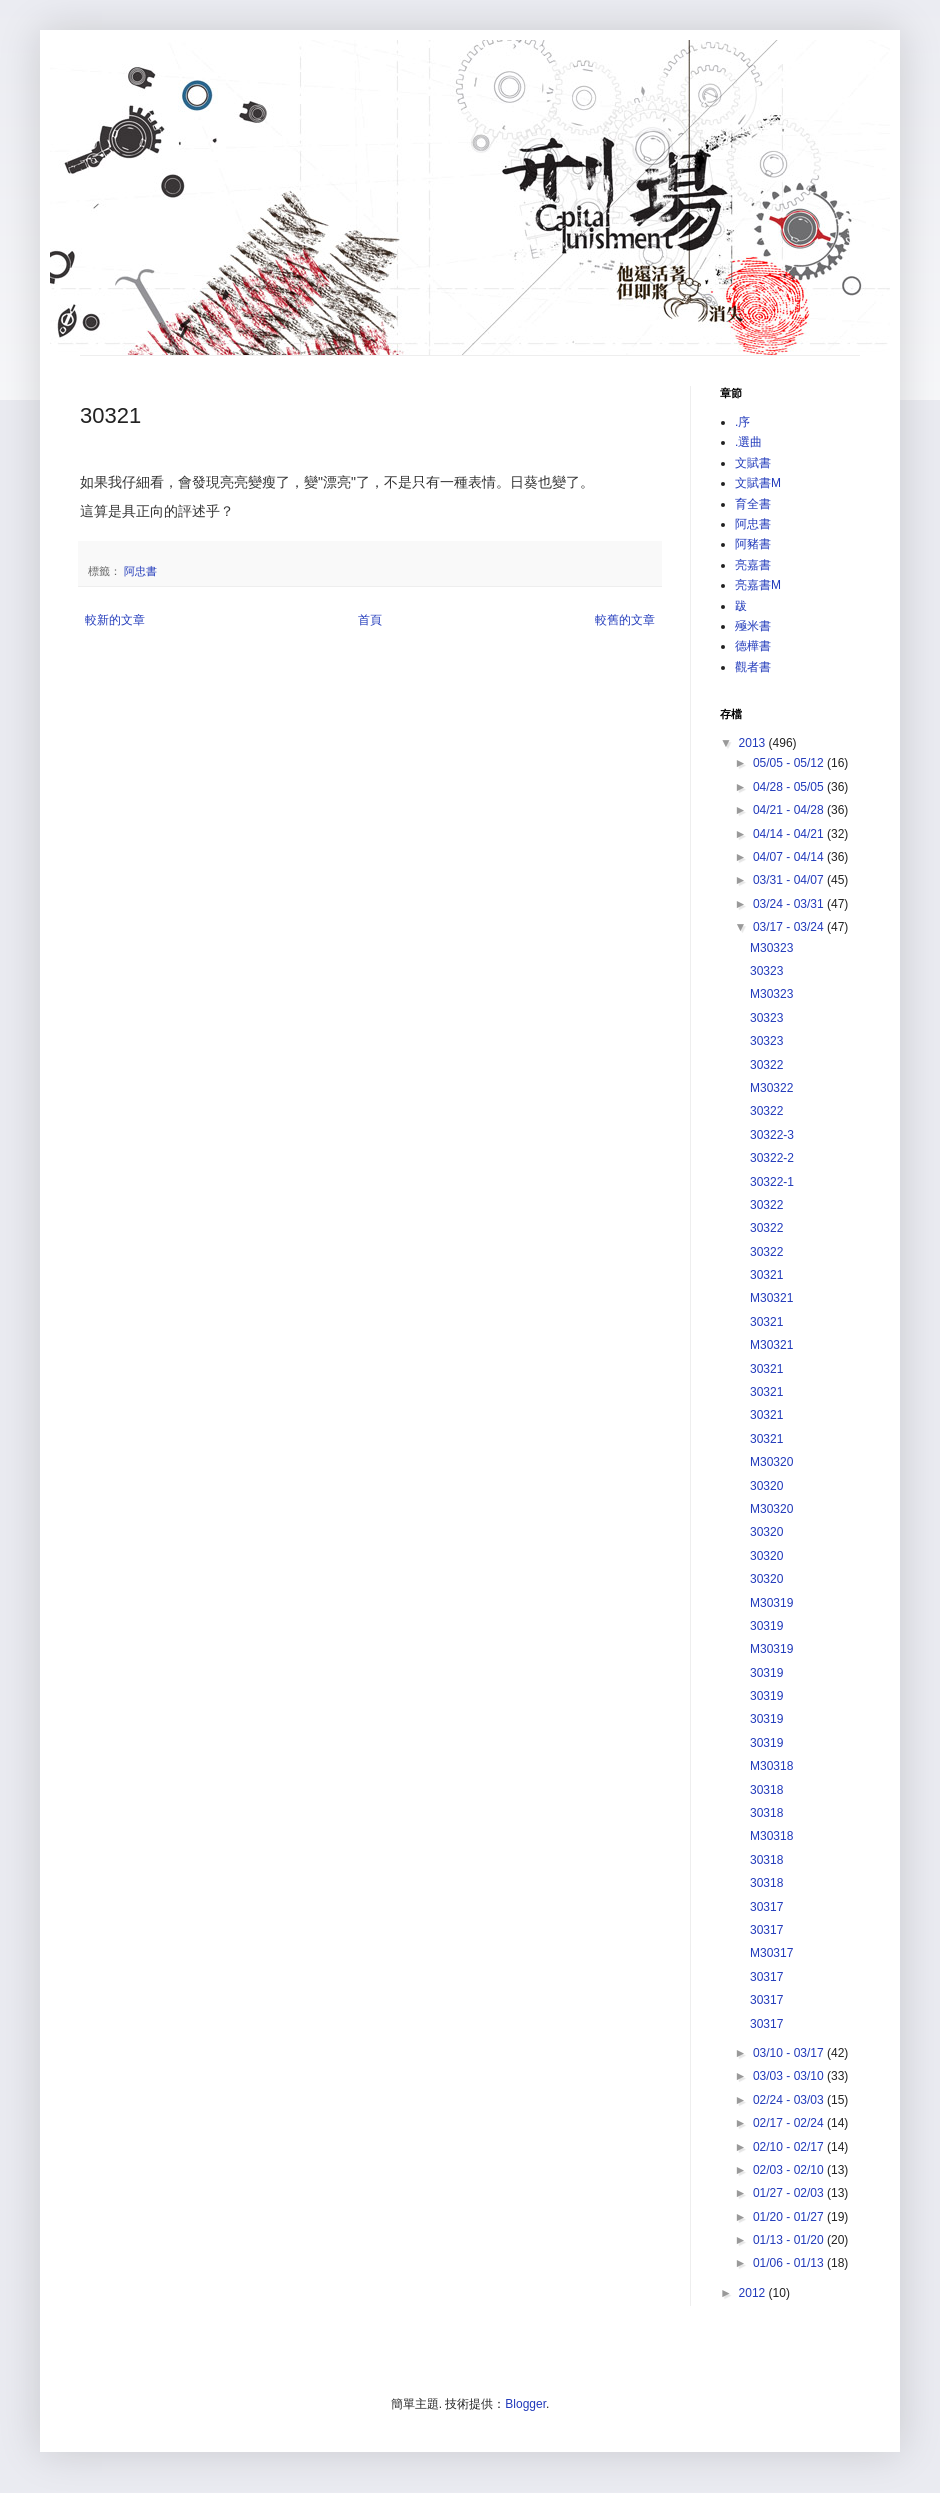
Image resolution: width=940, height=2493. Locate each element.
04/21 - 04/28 (790, 810)
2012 (754, 2293)
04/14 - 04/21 (790, 834)
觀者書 (753, 667)
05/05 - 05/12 (790, 763)
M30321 (771, 1298)
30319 (766, 1626)
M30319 (771, 1603)
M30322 (771, 1088)
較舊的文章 (625, 620)
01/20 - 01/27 (790, 2217)
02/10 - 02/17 (790, 2147)
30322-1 (772, 1182)
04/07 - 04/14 (790, 857)
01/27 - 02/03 (790, 2193)
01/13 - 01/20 (790, 2240)
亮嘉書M (758, 585)
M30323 (771, 948)
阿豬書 (753, 544)
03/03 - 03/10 (790, 2076)
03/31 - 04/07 (790, 880)
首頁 (370, 620)
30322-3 (772, 1135)
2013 (754, 743)
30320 (766, 1486)
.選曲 (748, 442)
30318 (766, 1790)
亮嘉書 (753, 565)
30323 (766, 971)
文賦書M (758, 483)
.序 (742, 422)
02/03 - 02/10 (790, 2170)
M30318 (771, 1766)
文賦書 (753, 463)
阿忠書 (140, 571)
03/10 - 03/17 (790, 2053)
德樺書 (753, 646)
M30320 (771, 1462)
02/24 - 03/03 (790, 2100)
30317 (766, 1907)
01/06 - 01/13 (790, 2263)
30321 (766, 1275)
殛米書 (753, 626)
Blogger (525, 2404)
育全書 (753, 504)
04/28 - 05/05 (790, 787)
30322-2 (772, 1158)
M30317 (771, 1953)
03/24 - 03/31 (790, 904)
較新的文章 (115, 620)
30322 (766, 1065)
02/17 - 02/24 (790, 2123)
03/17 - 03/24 (790, 927)
